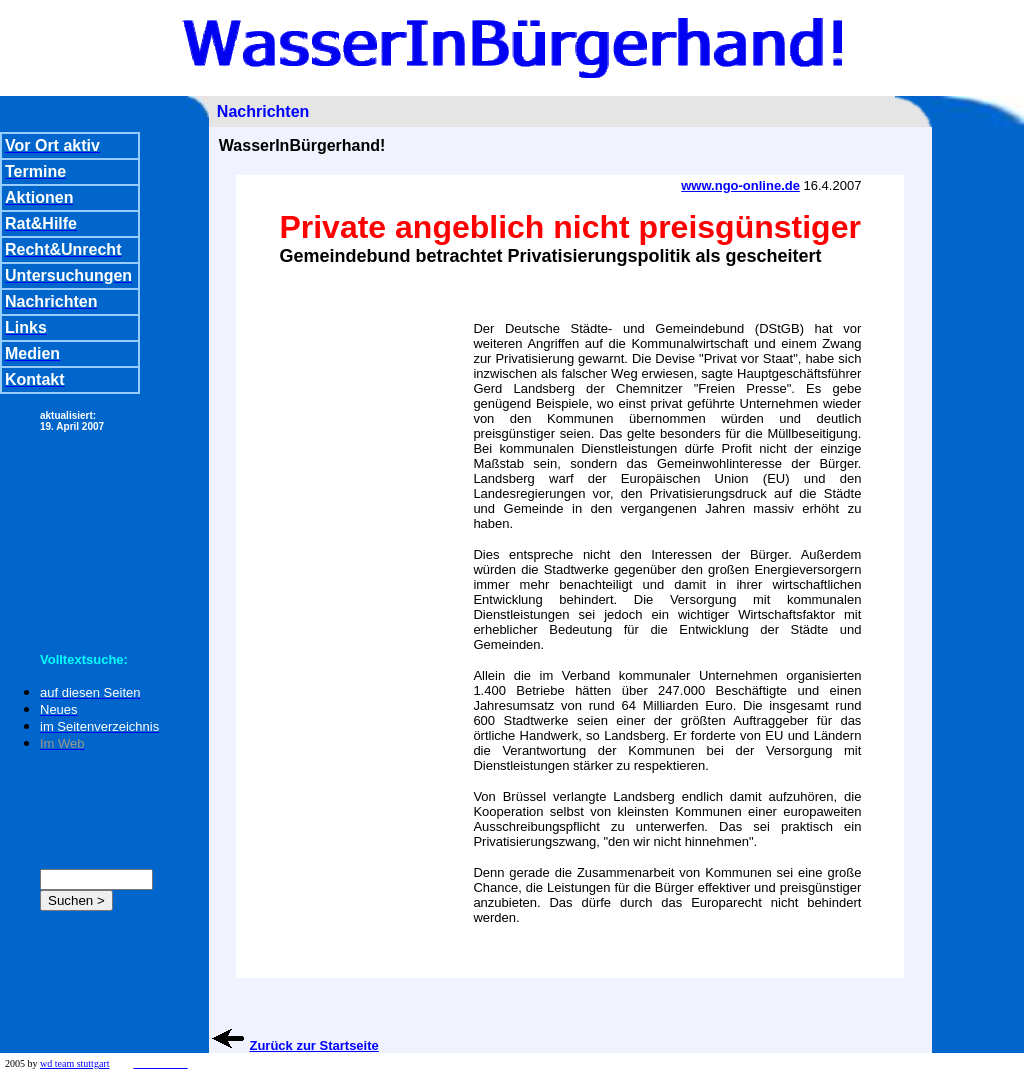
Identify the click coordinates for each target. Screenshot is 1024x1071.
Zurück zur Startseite (313, 1045)
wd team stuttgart (74, 1063)
